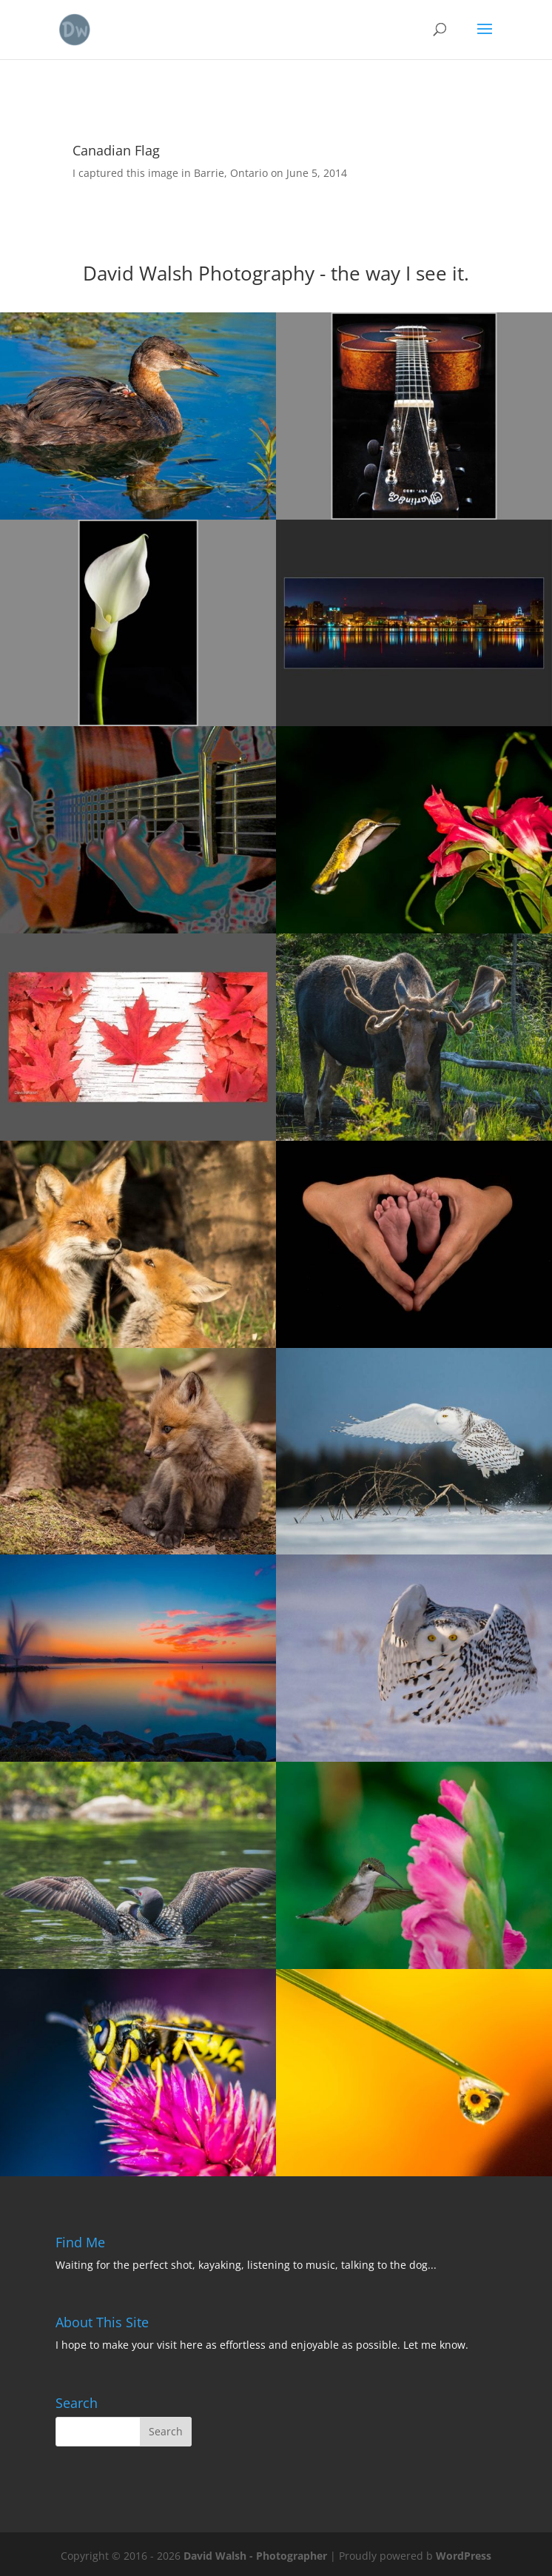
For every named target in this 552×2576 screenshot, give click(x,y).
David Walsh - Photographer (255, 2556)
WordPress (463, 2556)
